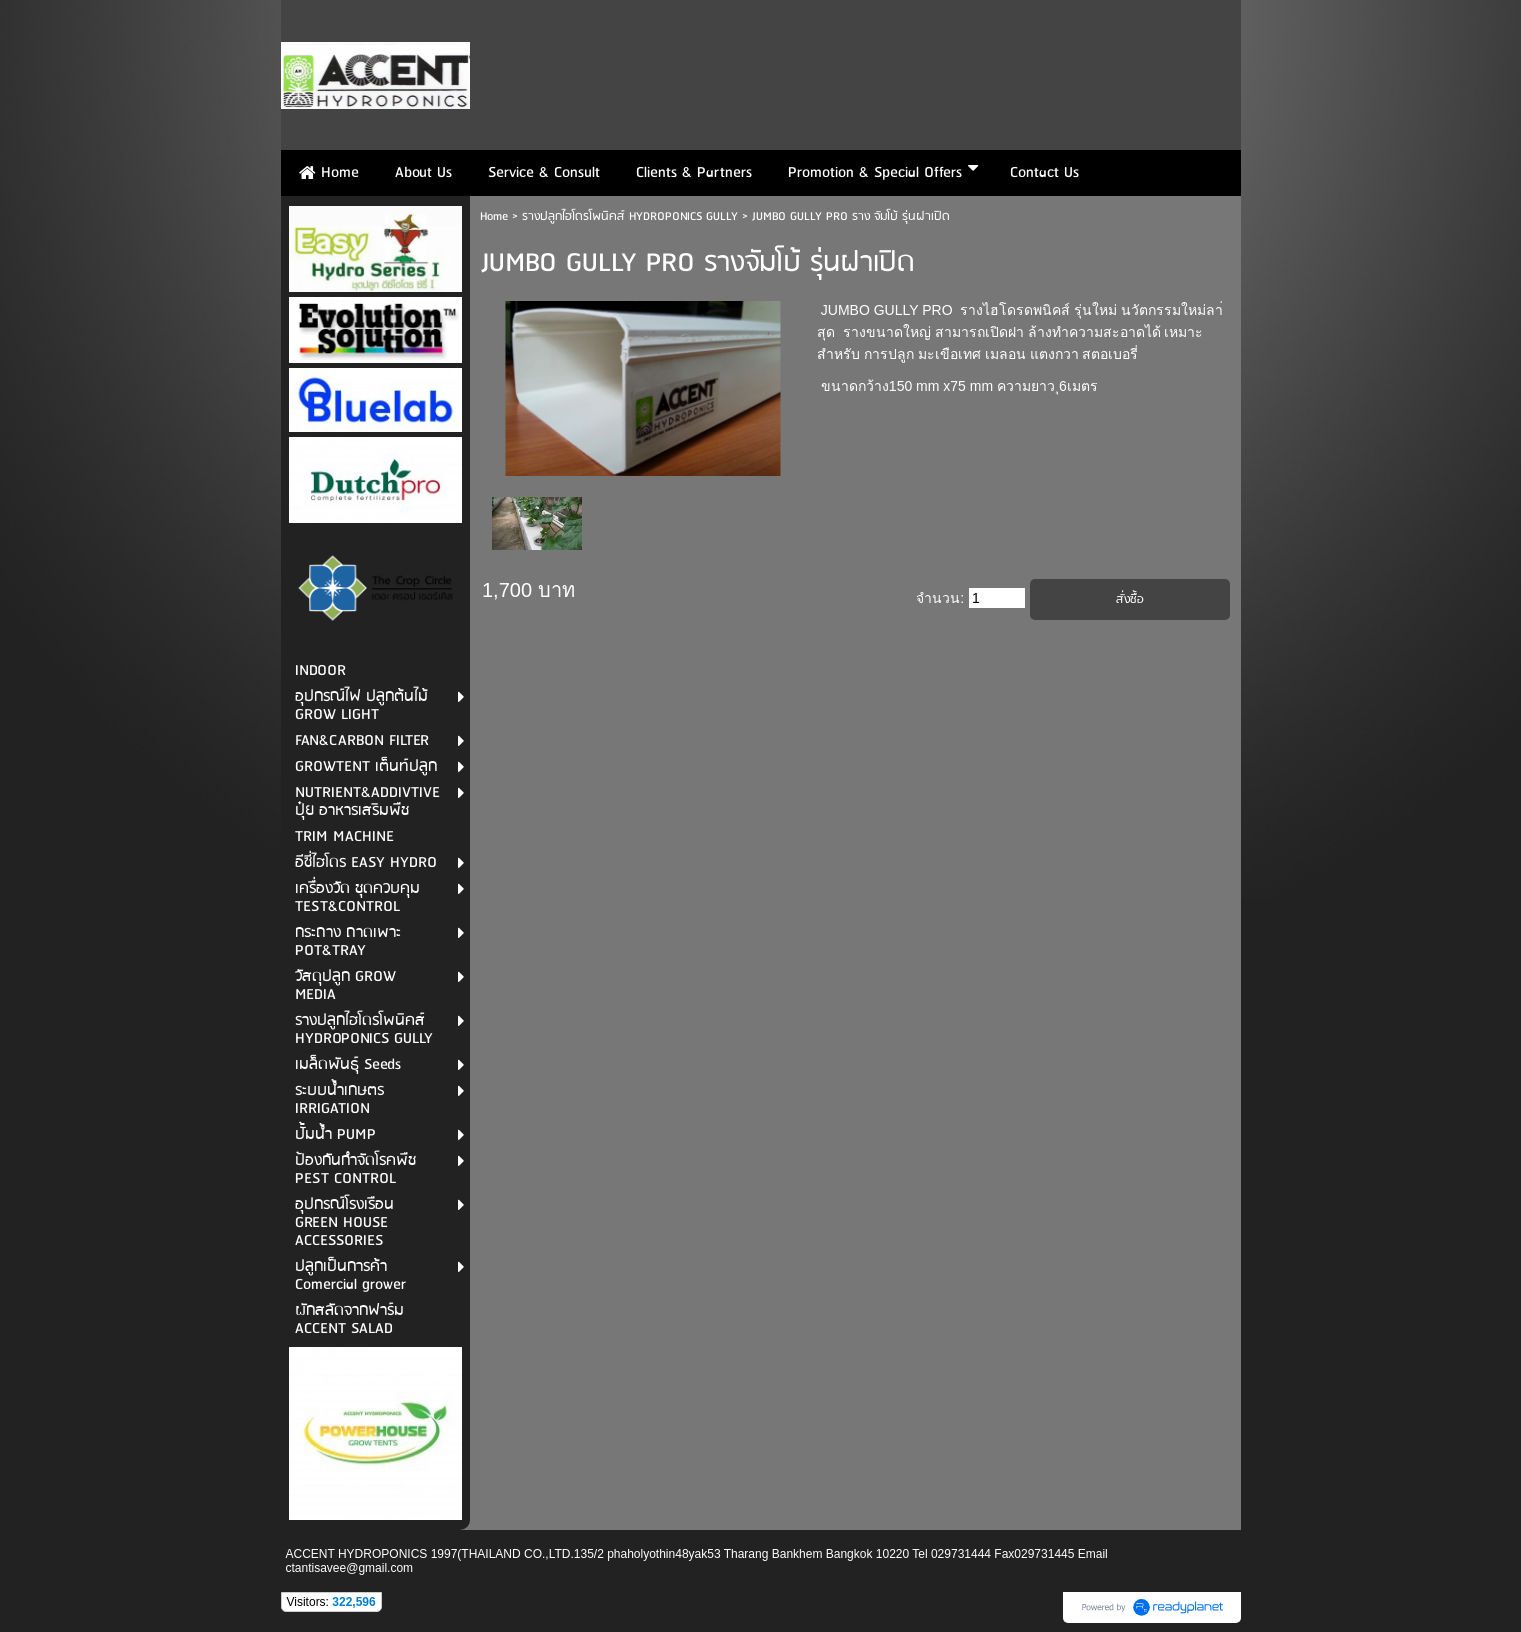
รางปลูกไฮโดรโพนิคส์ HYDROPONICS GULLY (630, 216)
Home (494, 216)
